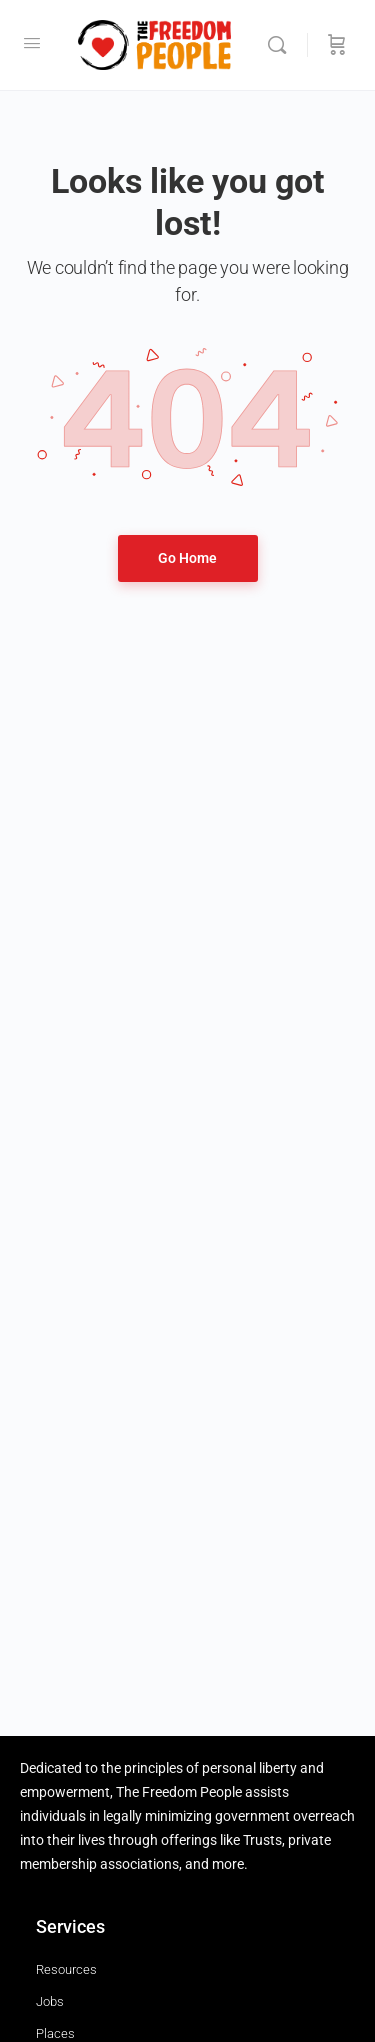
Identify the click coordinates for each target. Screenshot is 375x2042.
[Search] (282, 45)
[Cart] (337, 45)
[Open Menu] (32, 43)
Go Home (187, 558)
